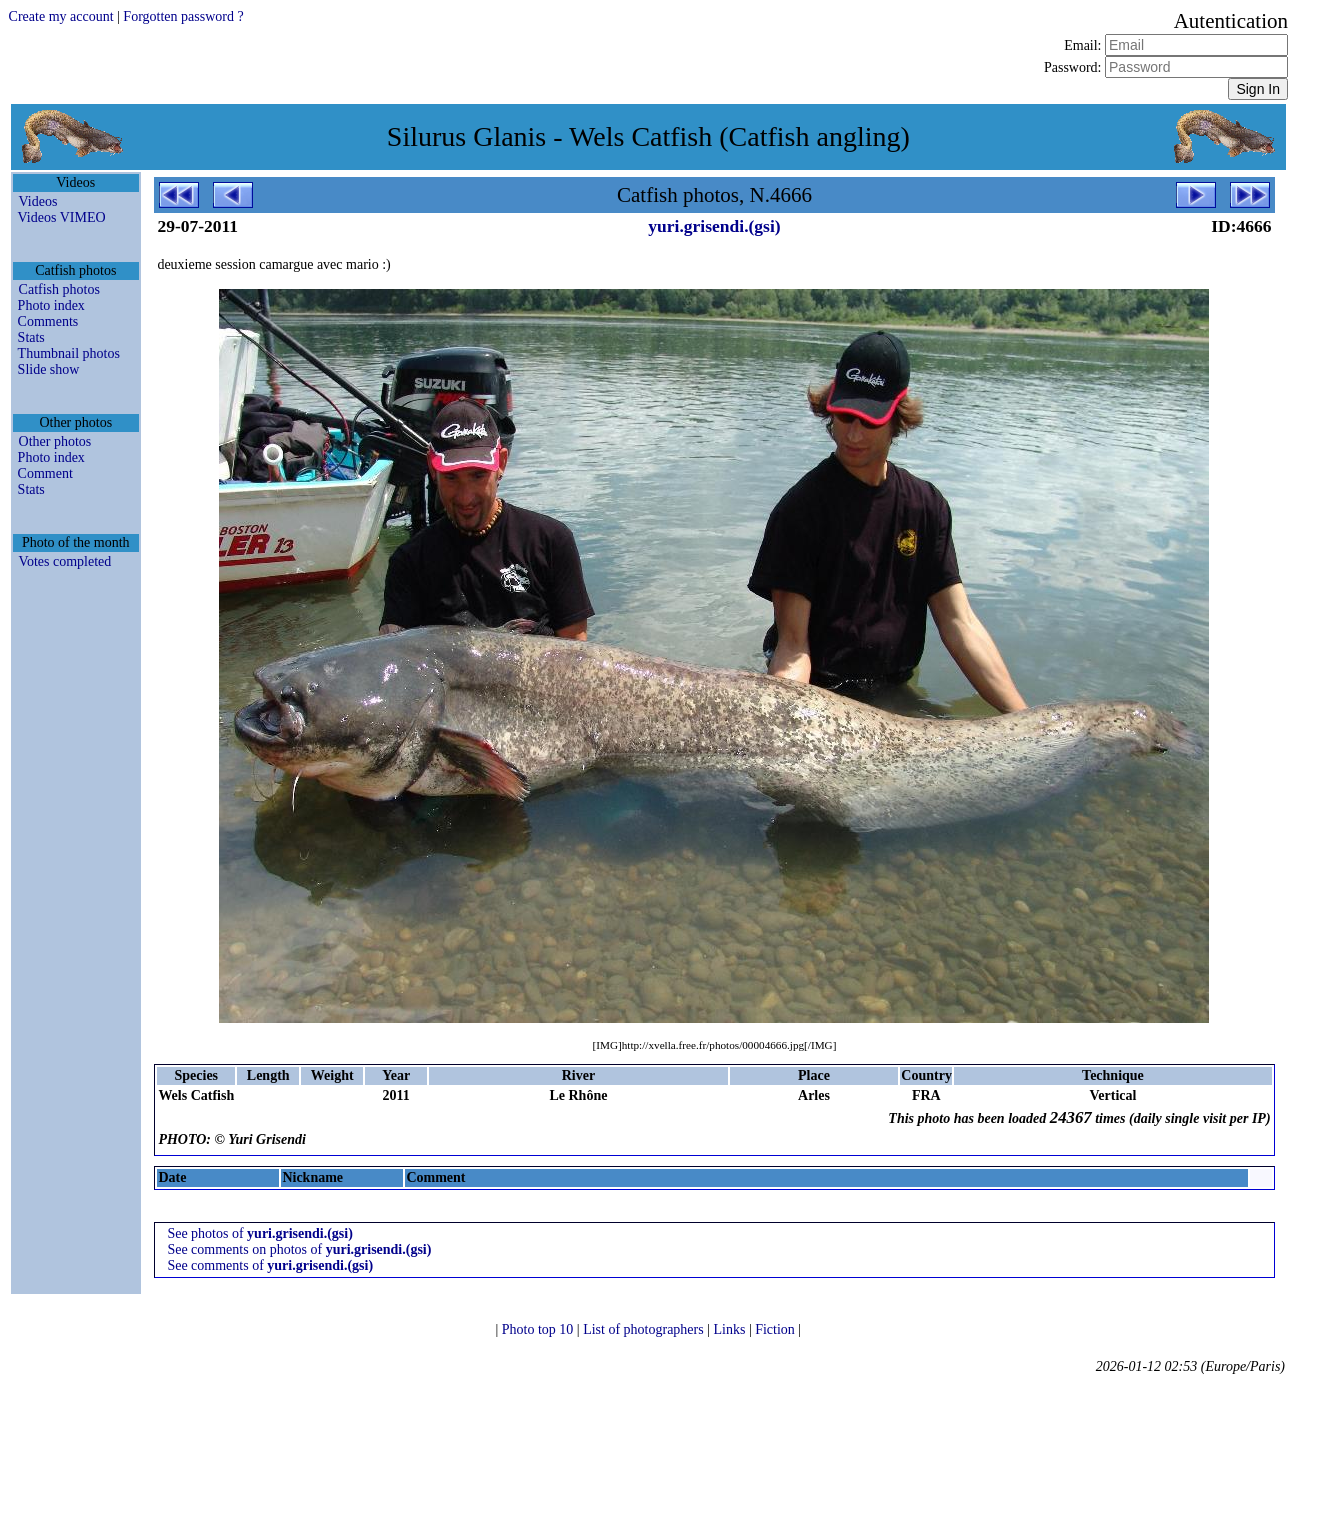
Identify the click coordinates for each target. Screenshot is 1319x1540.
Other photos (55, 441)
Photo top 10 (539, 1329)
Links (730, 1329)
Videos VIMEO (62, 217)
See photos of (260, 1233)
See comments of (270, 1265)
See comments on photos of (299, 1249)
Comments (48, 321)
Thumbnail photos (69, 353)
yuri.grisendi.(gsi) (714, 226)
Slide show (49, 369)
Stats (31, 337)
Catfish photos (59, 289)
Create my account (61, 16)
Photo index (51, 305)
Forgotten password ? (183, 16)
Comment (45, 473)
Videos (38, 201)
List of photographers (645, 1329)
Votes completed (65, 561)
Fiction (776, 1329)
